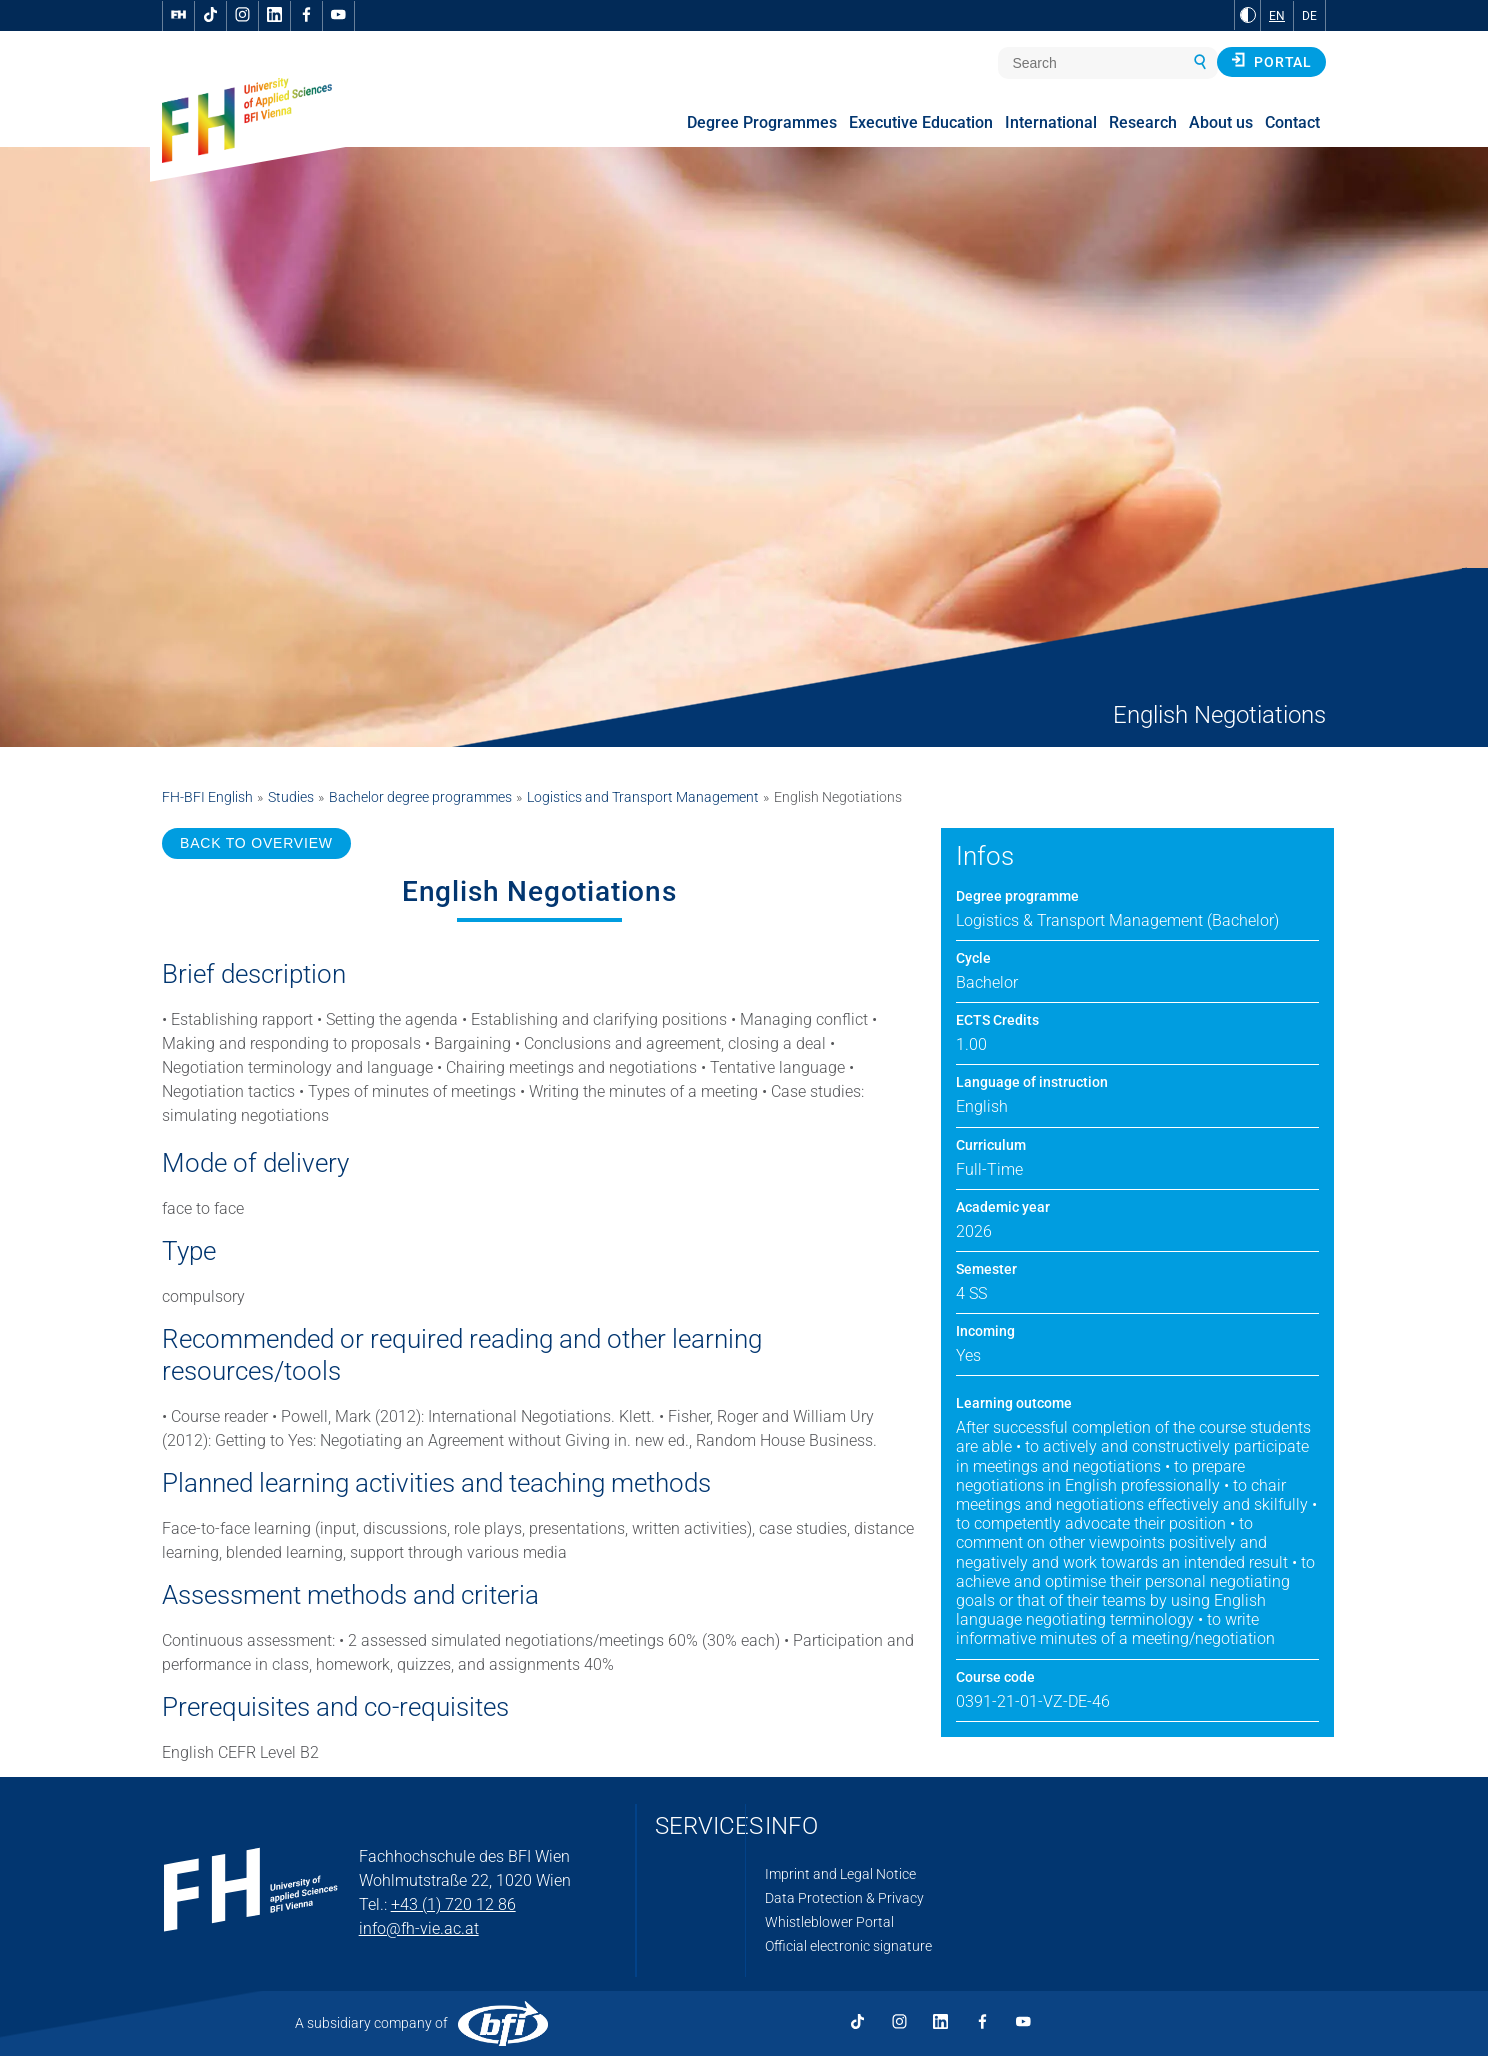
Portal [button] (1271, 61)
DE (1309, 16)
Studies (291, 797)
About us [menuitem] (1221, 122)
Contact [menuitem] (1292, 122)
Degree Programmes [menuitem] (762, 122)
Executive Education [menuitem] (921, 122)
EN (1277, 16)
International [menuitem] (1051, 122)
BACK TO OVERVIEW (256, 843)
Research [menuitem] (1143, 122)
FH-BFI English (207, 797)
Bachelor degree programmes (420, 797)
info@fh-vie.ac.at (419, 1928)
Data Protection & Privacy (844, 1898)
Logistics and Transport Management (643, 797)
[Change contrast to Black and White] (1248, 15)
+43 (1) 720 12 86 (453, 1904)
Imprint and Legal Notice (840, 1874)
